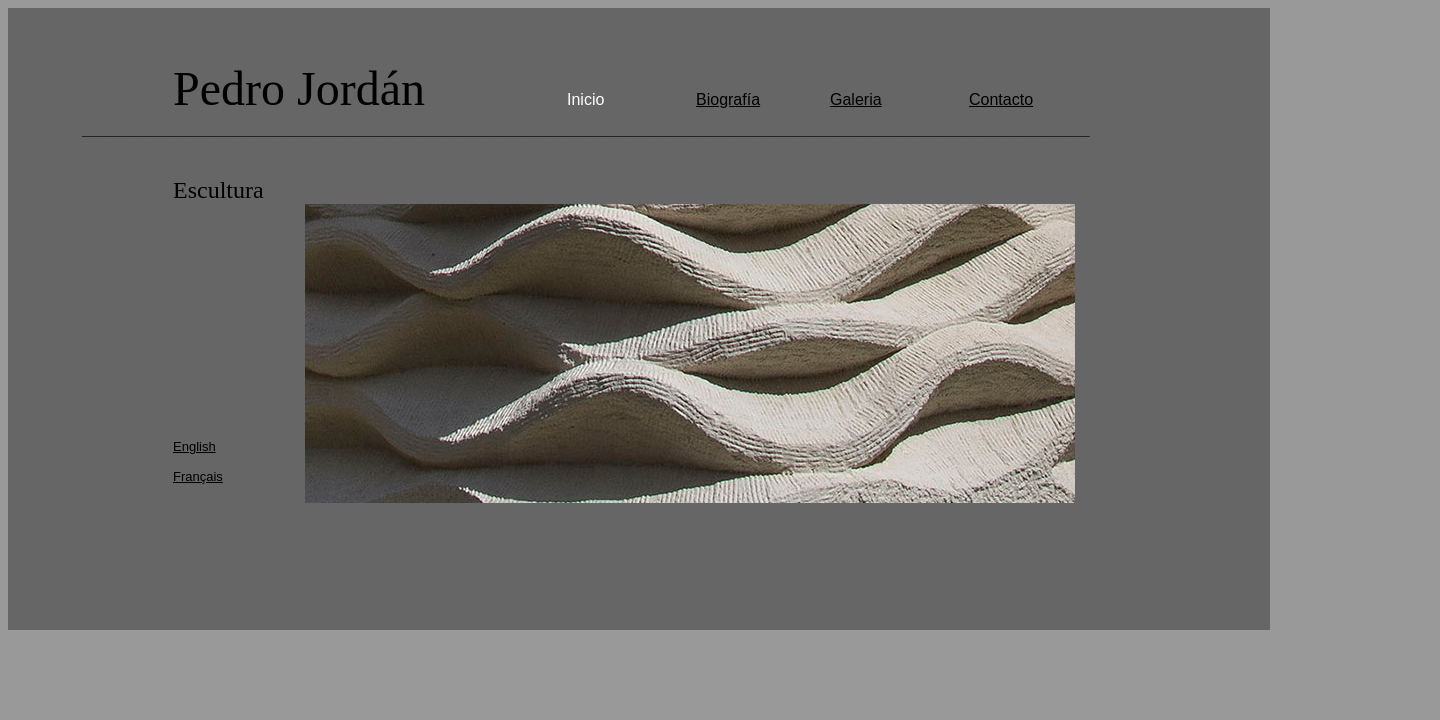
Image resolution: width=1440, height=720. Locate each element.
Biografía (728, 99)
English (194, 446)
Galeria (856, 99)
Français (198, 476)
